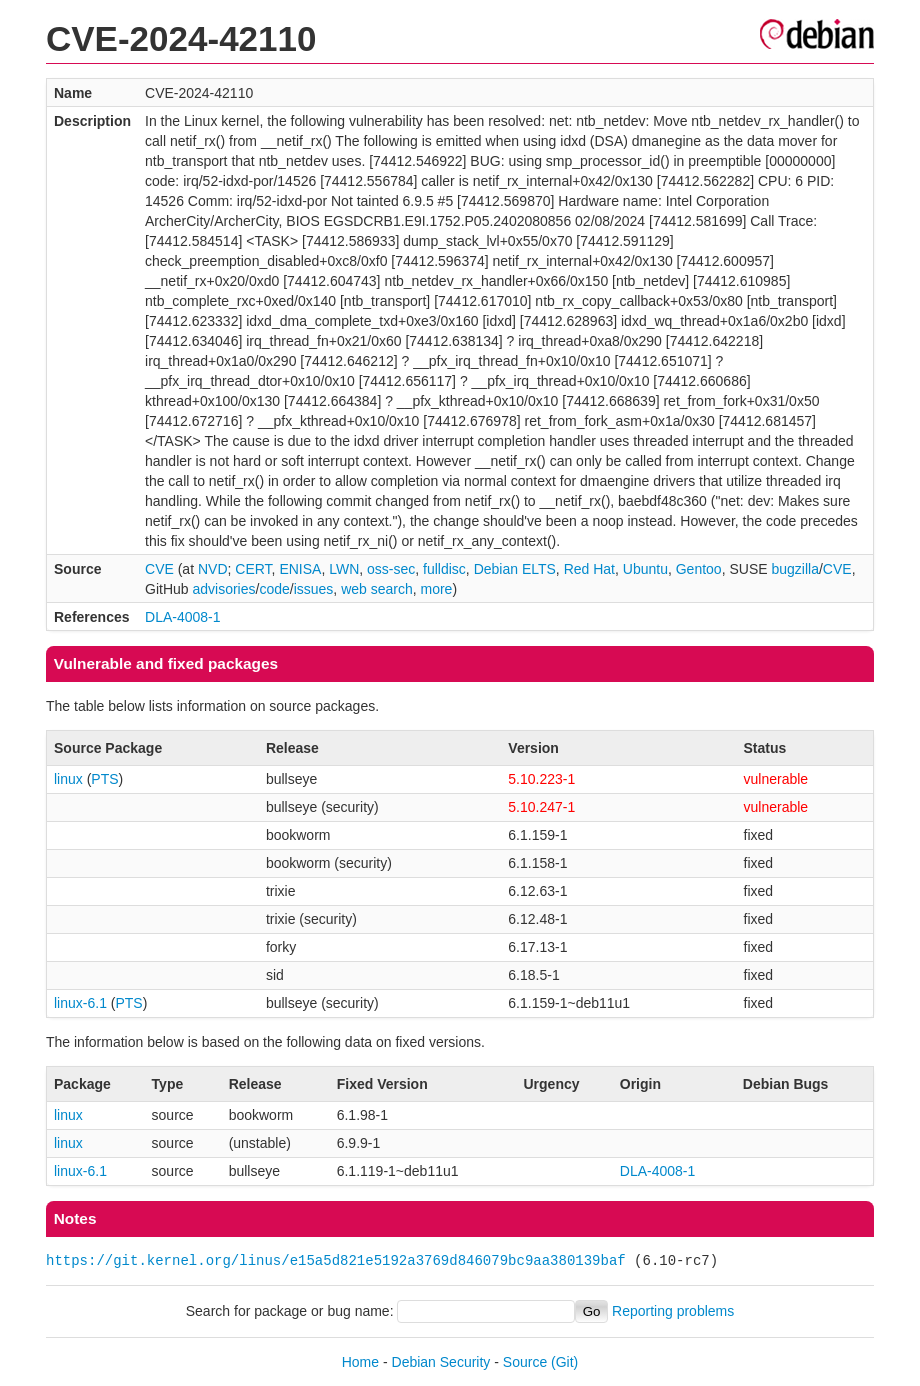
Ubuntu (645, 569)
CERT (253, 569)
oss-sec (391, 569)
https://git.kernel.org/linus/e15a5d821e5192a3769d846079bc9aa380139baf (336, 1260)
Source (525, 1362)
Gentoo (699, 569)
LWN (344, 569)
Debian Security (441, 1362)
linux (68, 779)
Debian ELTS (515, 569)
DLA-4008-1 (183, 617)
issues (314, 589)
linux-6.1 (80, 1003)
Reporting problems (673, 1311)
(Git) (564, 1362)
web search (377, 589)
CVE (159, 569)
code (274, 589)
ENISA (300, 569)
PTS (104, 779)
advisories (223, 589)
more (437, 589)
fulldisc (444, 569)
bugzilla (794, 569)
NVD (213, 569)
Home (360, 1362)
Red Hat (589, 569)
